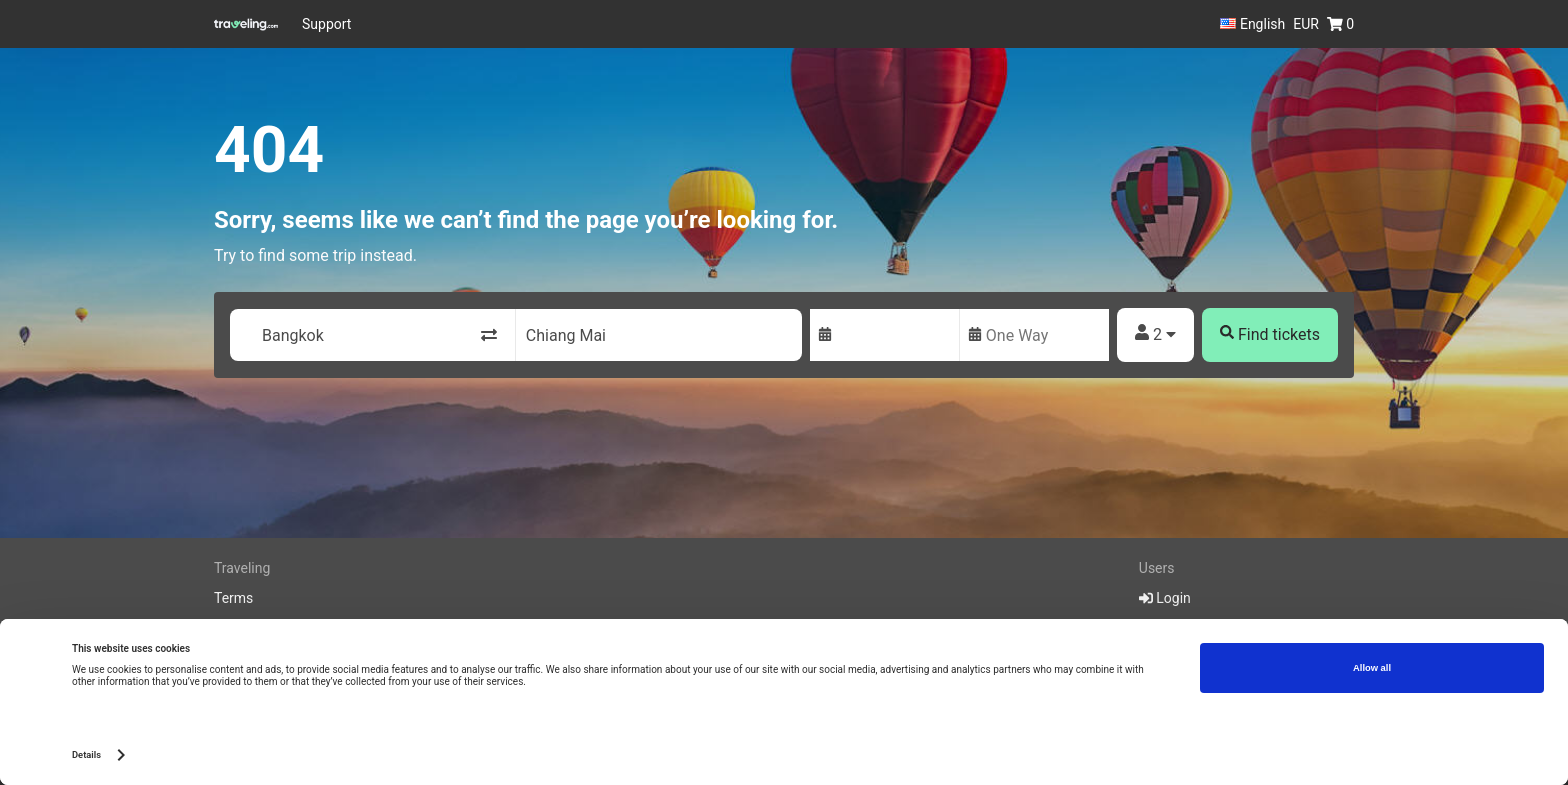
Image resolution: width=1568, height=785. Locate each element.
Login (1165, 598)
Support (326, 24)
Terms (233, 598)
